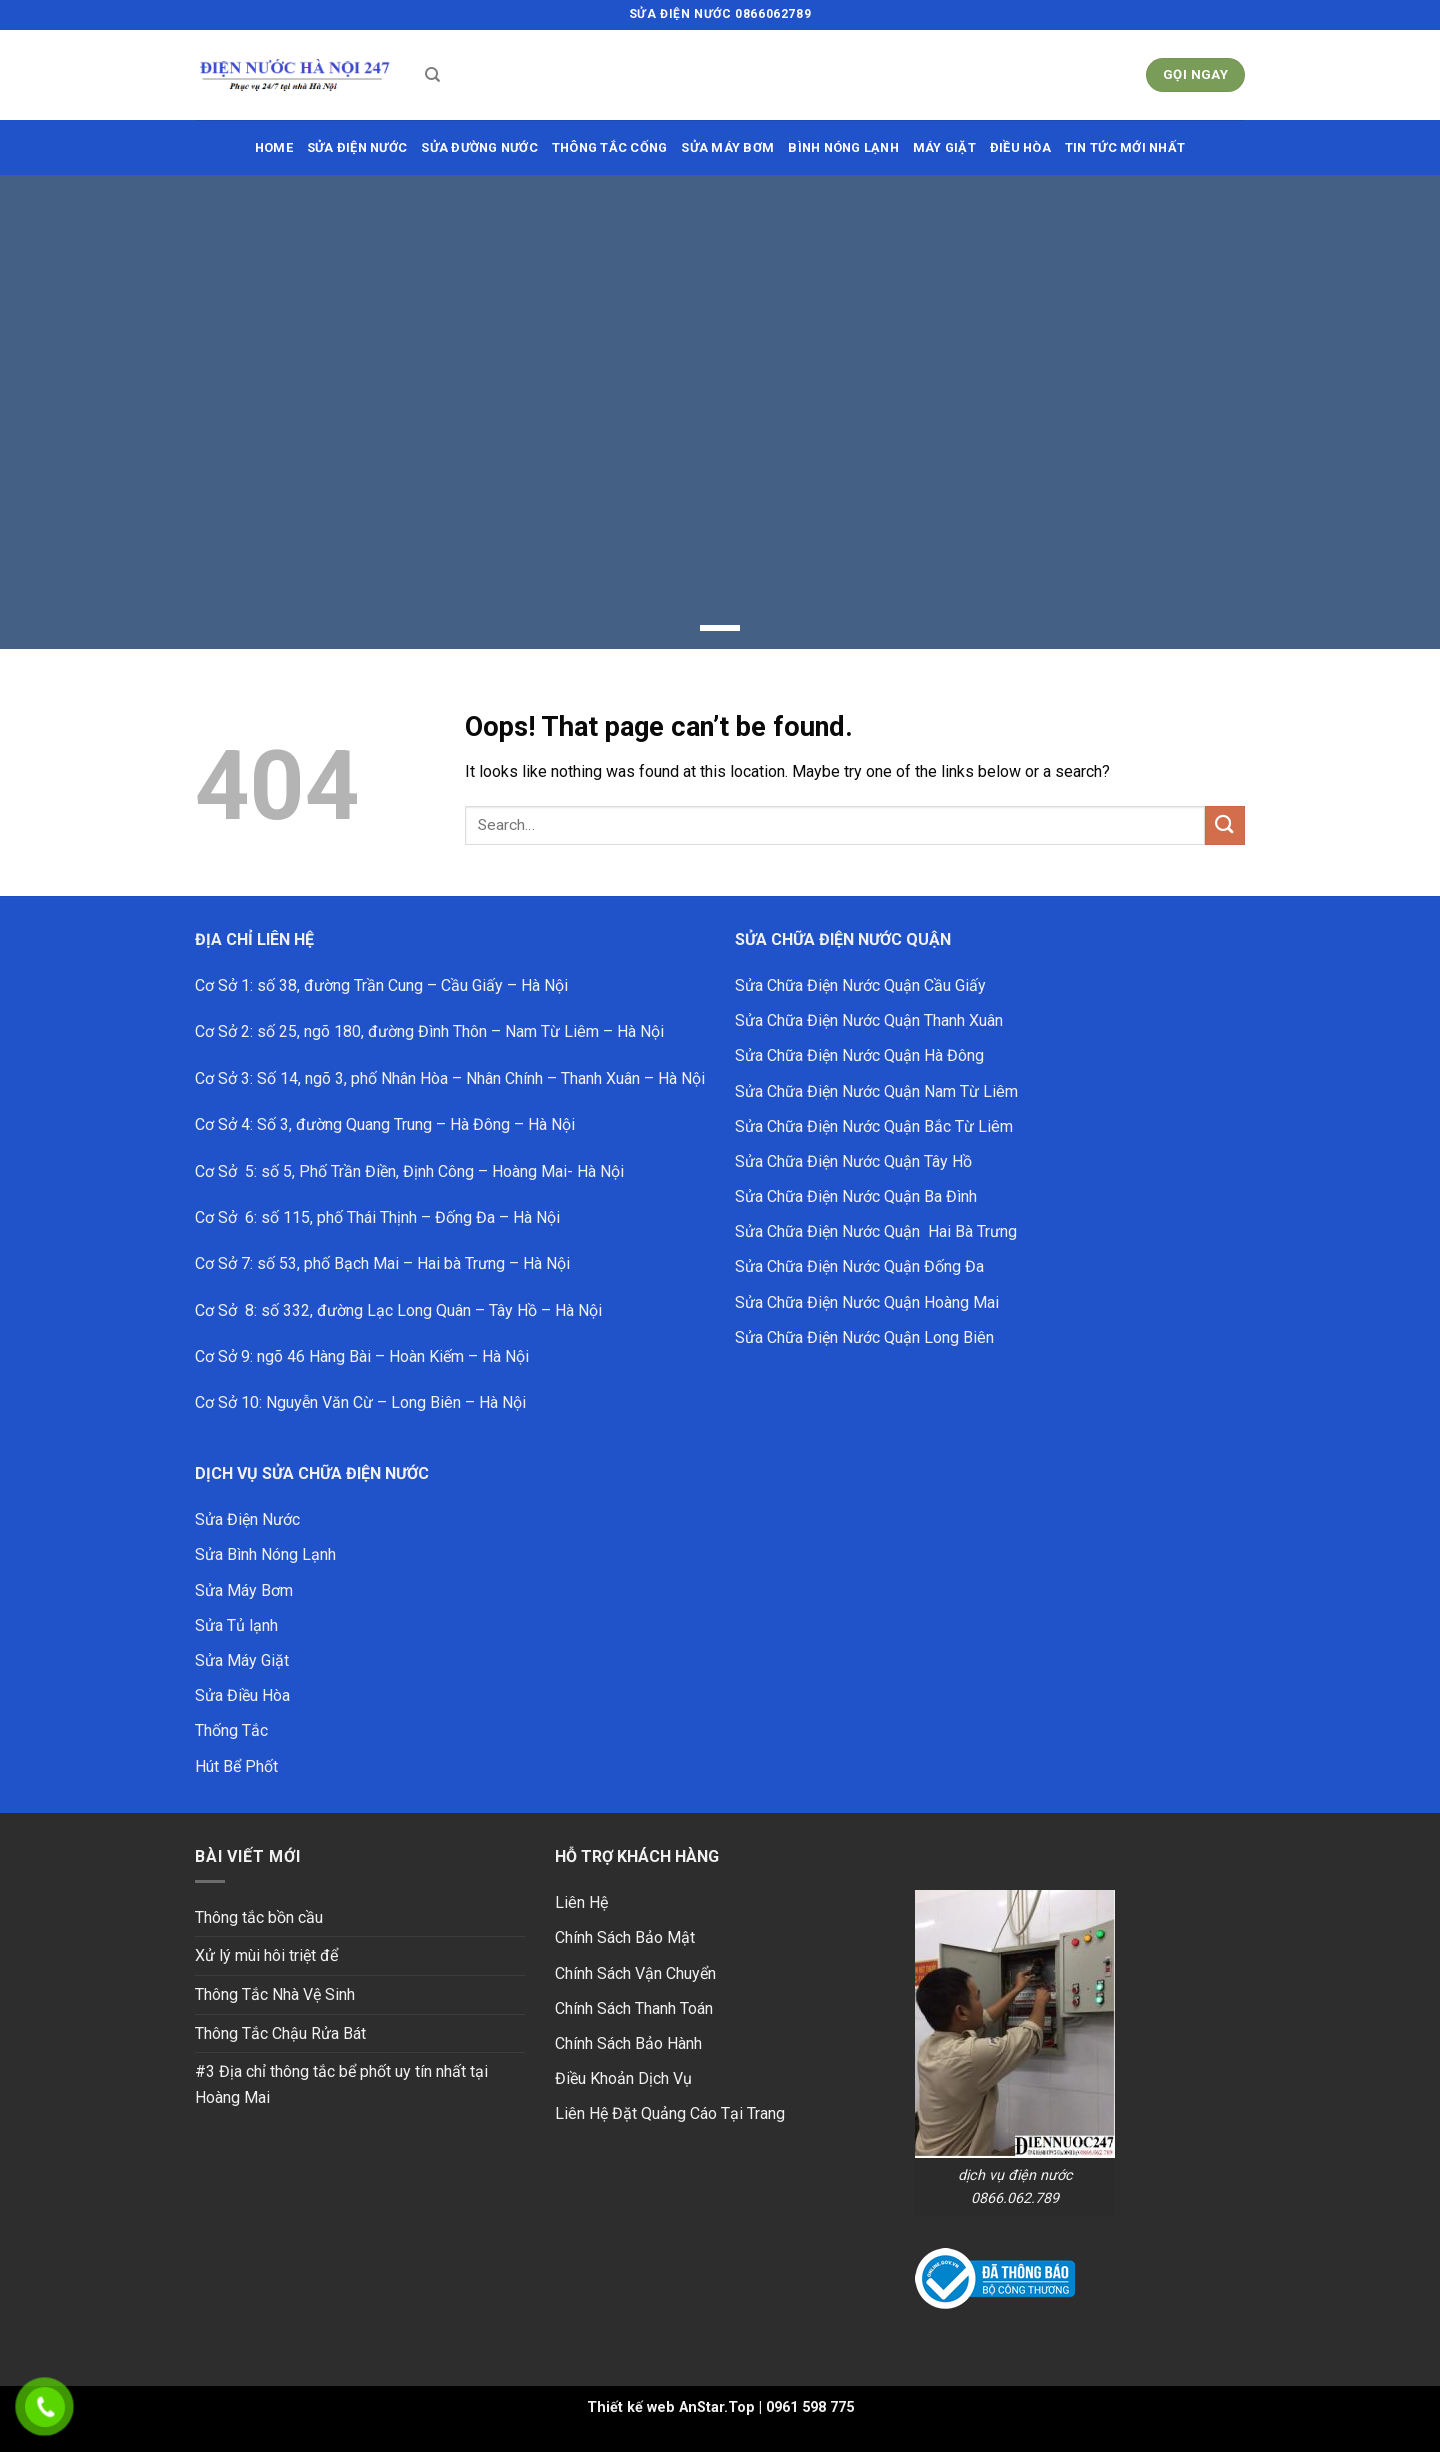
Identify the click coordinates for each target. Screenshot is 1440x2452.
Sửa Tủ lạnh (236, 1625)
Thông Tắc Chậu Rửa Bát (280, 2033)
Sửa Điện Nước (247, 1519)
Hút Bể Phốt (236, 1766)
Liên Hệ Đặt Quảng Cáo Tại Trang (670, 2113)
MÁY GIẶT (944, 147)
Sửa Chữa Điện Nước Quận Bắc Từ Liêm (874, 1126)
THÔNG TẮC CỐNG (610, 147)
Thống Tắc (231, 1730)
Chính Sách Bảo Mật (625, 1937)
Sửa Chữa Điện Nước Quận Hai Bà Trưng (876, 1231)
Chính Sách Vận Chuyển (635, 1973)
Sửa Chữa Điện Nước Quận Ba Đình (856, 1196)
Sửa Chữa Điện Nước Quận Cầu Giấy (860, 985)
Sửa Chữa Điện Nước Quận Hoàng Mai (867, 1302)
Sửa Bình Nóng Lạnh (265, 1554)
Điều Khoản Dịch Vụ (623, 2078)
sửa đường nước (479, 147)
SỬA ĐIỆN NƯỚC (357, 147)
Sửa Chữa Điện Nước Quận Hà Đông (859, 1055)
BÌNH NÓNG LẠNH (843, 147)
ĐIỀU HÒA (1020, 147)
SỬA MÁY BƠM (727, 147)
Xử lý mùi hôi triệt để (266, 1955)
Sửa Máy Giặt (242, 1660)
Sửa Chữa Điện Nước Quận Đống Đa (859, 1266)
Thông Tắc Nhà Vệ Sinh (275, 1994)
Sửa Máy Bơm (244, 1590)
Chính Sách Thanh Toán (634, 2008)
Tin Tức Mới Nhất (1125, 147)
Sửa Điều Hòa (242, 1695)
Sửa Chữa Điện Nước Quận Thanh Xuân (869, 1020)
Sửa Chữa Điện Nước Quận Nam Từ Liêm (876, 1091)
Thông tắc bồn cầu (259, 1917)
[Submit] (1225, 825)
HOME (274, 147)
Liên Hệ (581, 1902)
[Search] (432, 75)
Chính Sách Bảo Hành (628, 2043)
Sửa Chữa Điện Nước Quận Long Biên (864, 1337)
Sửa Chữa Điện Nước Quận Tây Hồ (853, 1161)
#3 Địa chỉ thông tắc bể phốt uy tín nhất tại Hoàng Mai (341, 2084)
